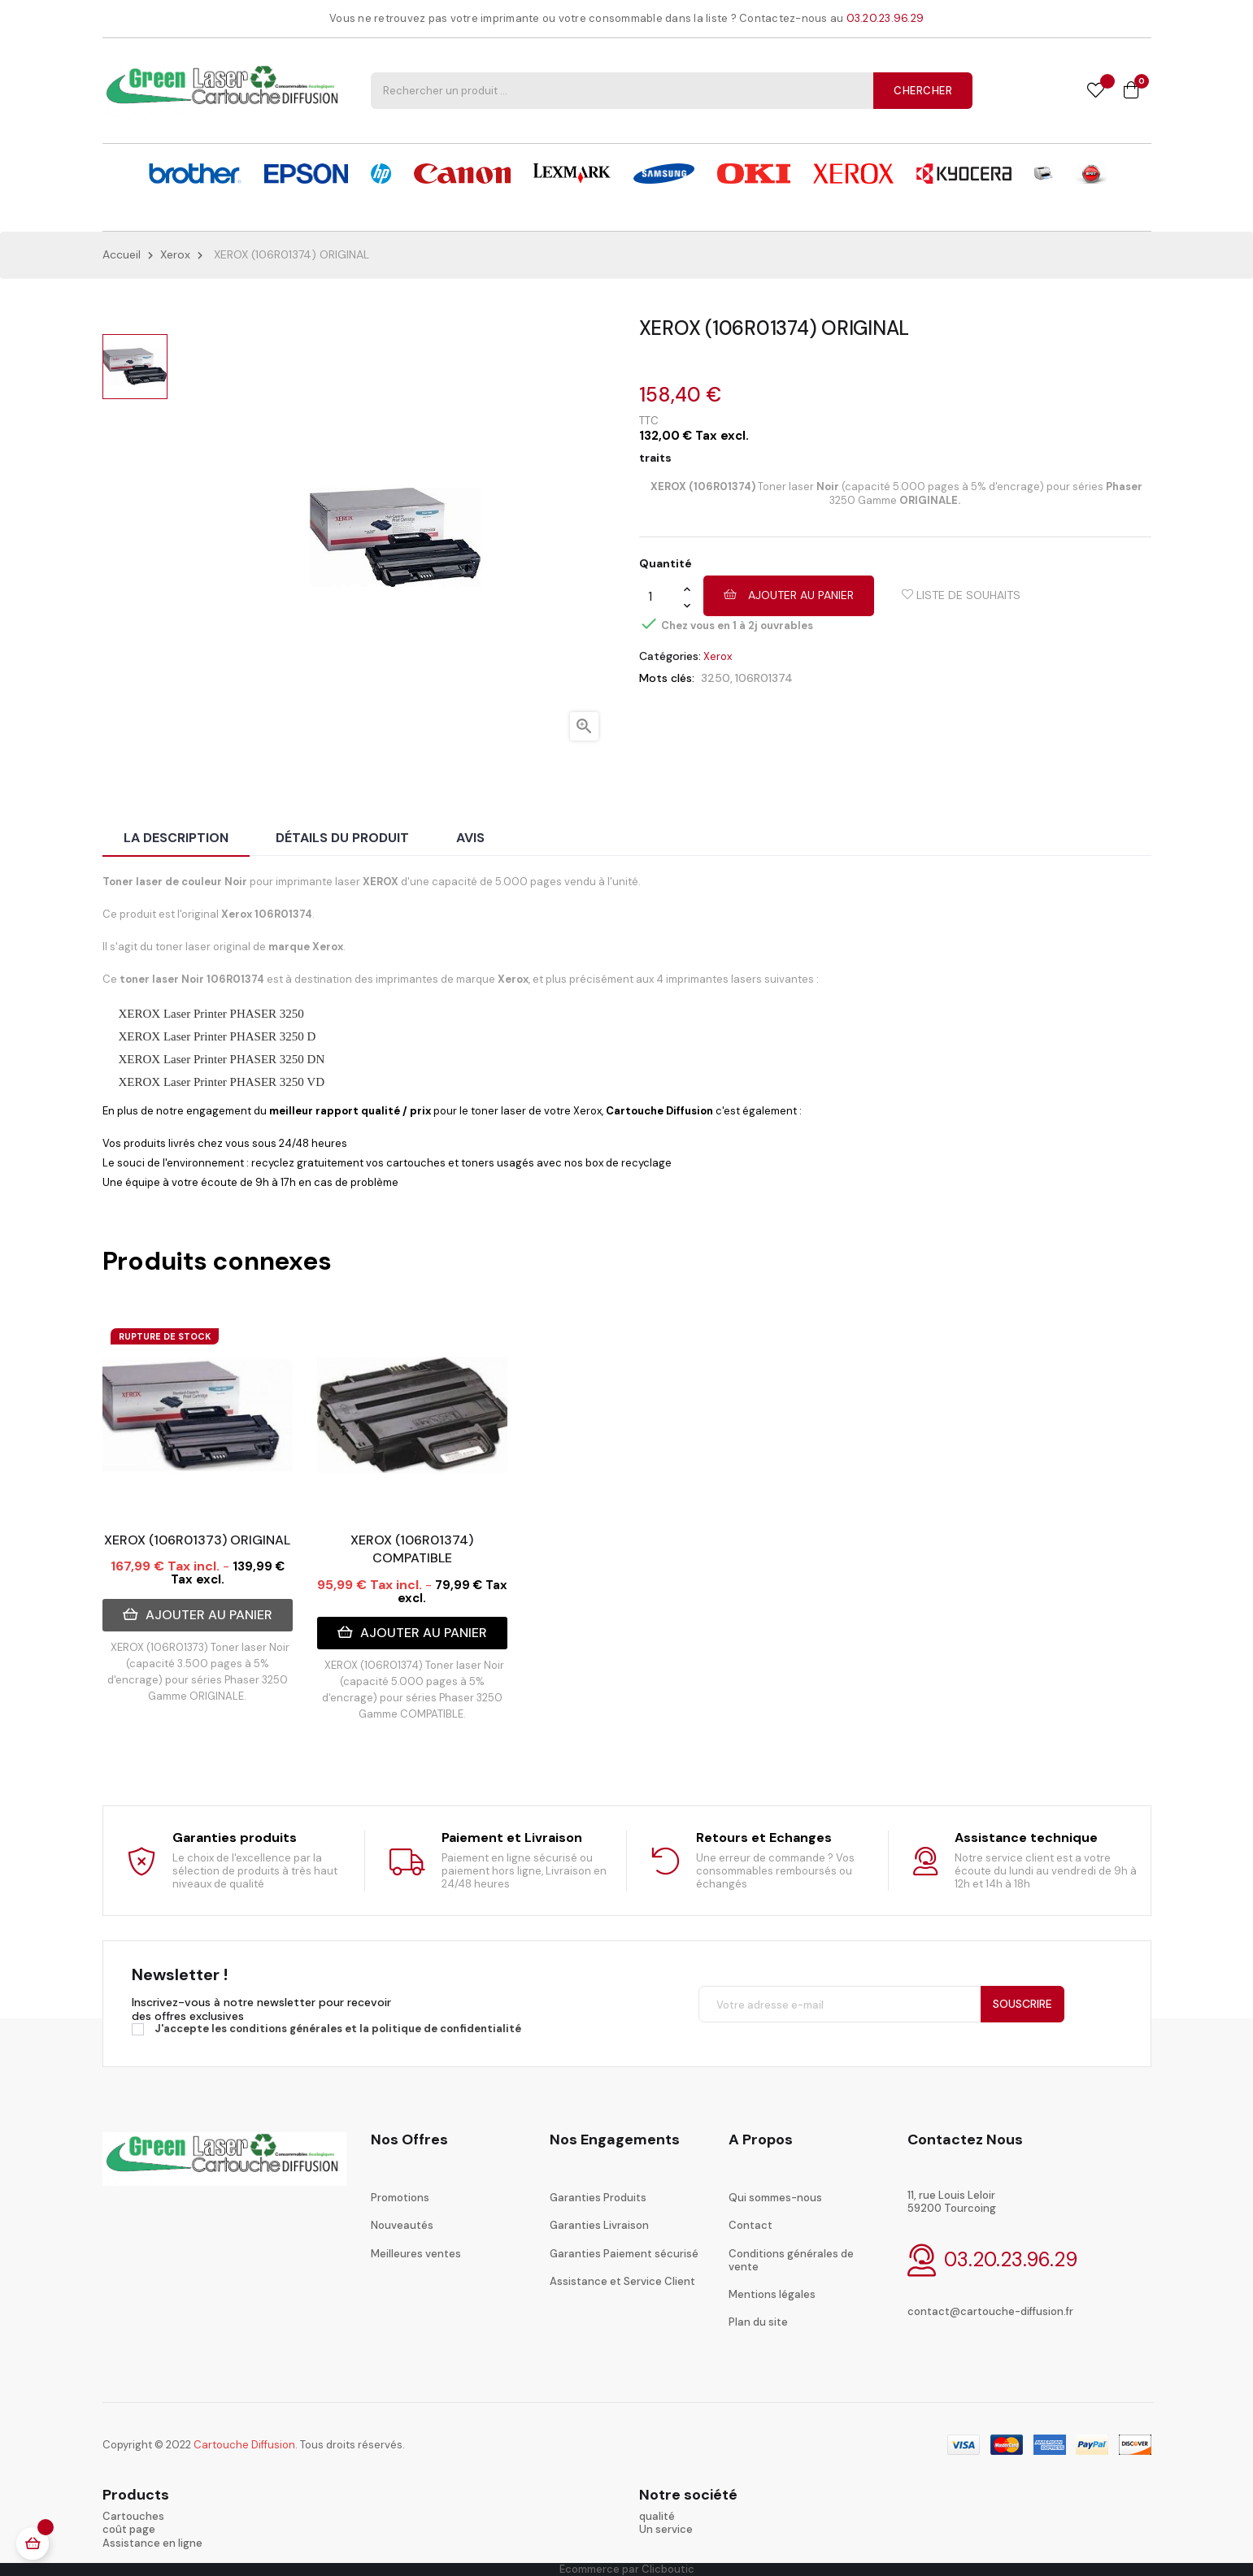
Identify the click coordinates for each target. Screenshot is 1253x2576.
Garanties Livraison (599, 2225)
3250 (715, 678)
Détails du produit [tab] (342, 837)
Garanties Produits (598, 2198)
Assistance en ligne (152, 2543)
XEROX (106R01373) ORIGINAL (197, 1540)
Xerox (717, 656)
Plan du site (758, 2322)
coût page (128, 2529)
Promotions (400, 2198)
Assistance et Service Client (622, 2281)
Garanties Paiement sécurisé (624, 2254)
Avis (470, 837)
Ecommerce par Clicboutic (626, 2569)
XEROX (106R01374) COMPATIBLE (411, 1548)
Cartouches (133, 2516)
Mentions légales (772, 2294)
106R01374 (764, 678)
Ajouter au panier (789, 595)
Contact (750, 2225)
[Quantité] (661, 597)
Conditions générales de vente (791, 2260)
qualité (657, 2516)
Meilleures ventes (416, 2254)
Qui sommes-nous (775, 2198)
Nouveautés (402, 2225)
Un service (666, 2529)
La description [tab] (176, 837)
